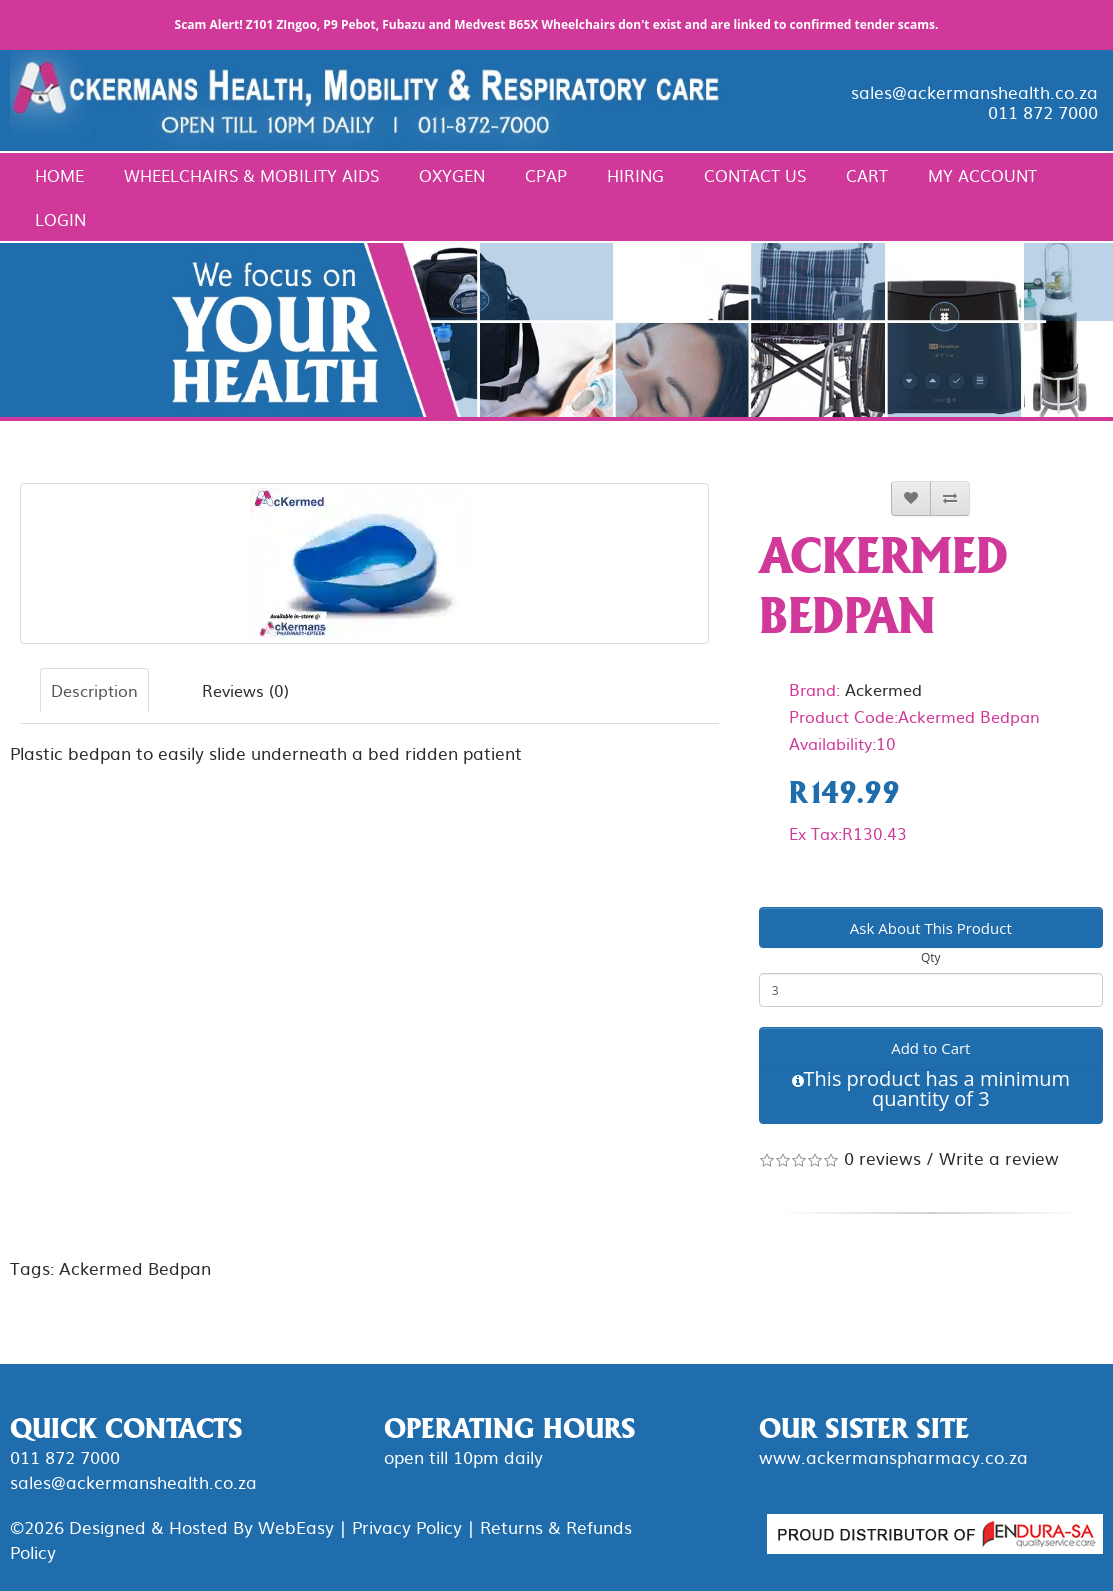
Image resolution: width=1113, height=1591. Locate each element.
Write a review (999, 1157)
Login (60, 219)
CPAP (546, 175)
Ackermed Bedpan (135, 1267)
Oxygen (452, 175)
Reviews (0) (245, 690)
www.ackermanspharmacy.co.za (893, 1456)
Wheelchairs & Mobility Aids (251, 175)
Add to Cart (930, 1048)
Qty (931, 957)
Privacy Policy (407, 1526)
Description (94, 690)
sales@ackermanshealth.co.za (974, 91)
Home (59, 175)
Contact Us (755, 175)
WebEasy (296, 1526)
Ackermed (883, 689)
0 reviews (882, 1157)
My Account (982, 175)
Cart (867, 175)
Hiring (635, 175)
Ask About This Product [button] (931, 928)
